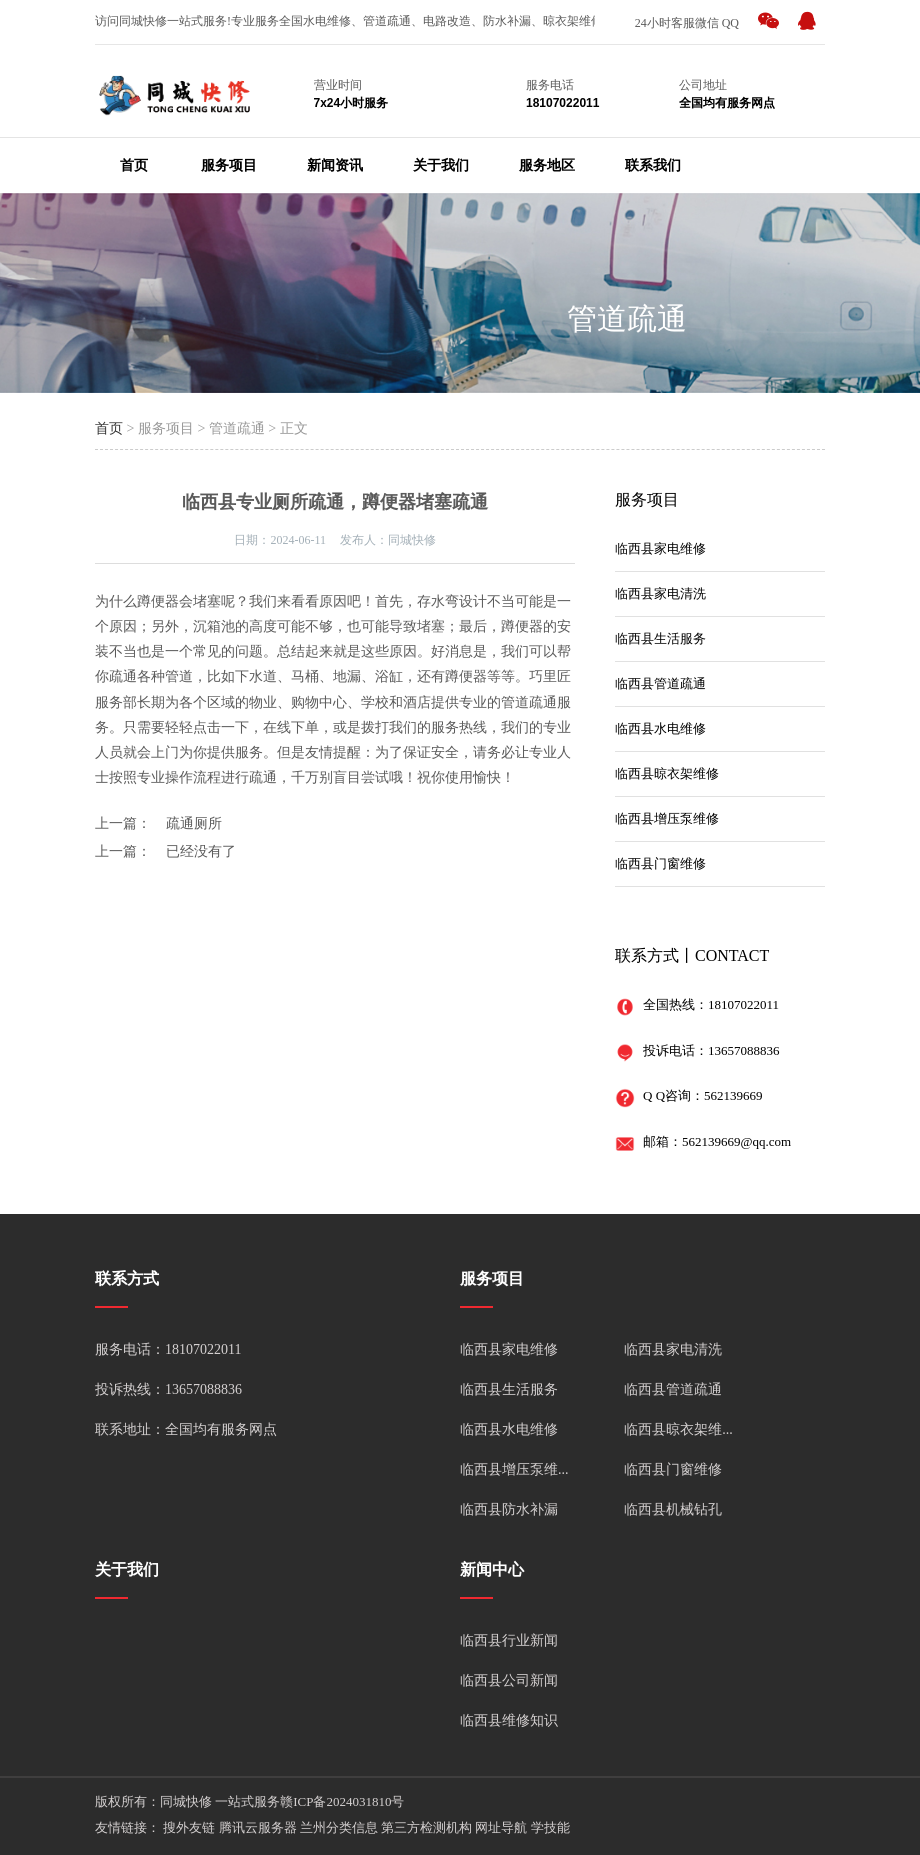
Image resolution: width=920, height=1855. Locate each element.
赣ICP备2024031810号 (342, 1801)
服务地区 (547, 165)
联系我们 (653, 165)
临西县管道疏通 (660, 683)
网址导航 (501, 1827)
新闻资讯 (335, 165)
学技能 (550, 1827)
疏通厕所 (194, 823)
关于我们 (441, 165)
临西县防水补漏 (509, 1509)
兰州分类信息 (339, 1827)
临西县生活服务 (660, 638)
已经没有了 (201, 851)
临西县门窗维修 (660, 863)
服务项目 (229, 165)
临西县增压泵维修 (667, 818)
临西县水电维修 (660, 728)
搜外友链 (189, 1827)
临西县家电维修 (660, 548)
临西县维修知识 (509, 1720)
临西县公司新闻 (509, 1680)
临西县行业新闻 (509, 1640)
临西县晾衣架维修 (667, 773)
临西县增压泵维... (514, 1469)
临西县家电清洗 (660, 593)
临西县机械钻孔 (673, 1509)
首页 (134, 165)
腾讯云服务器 (258, 1827)
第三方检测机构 (426, 1827)
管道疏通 (627, 318)
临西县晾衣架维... (678, 1429)
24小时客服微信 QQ (687, 23)
